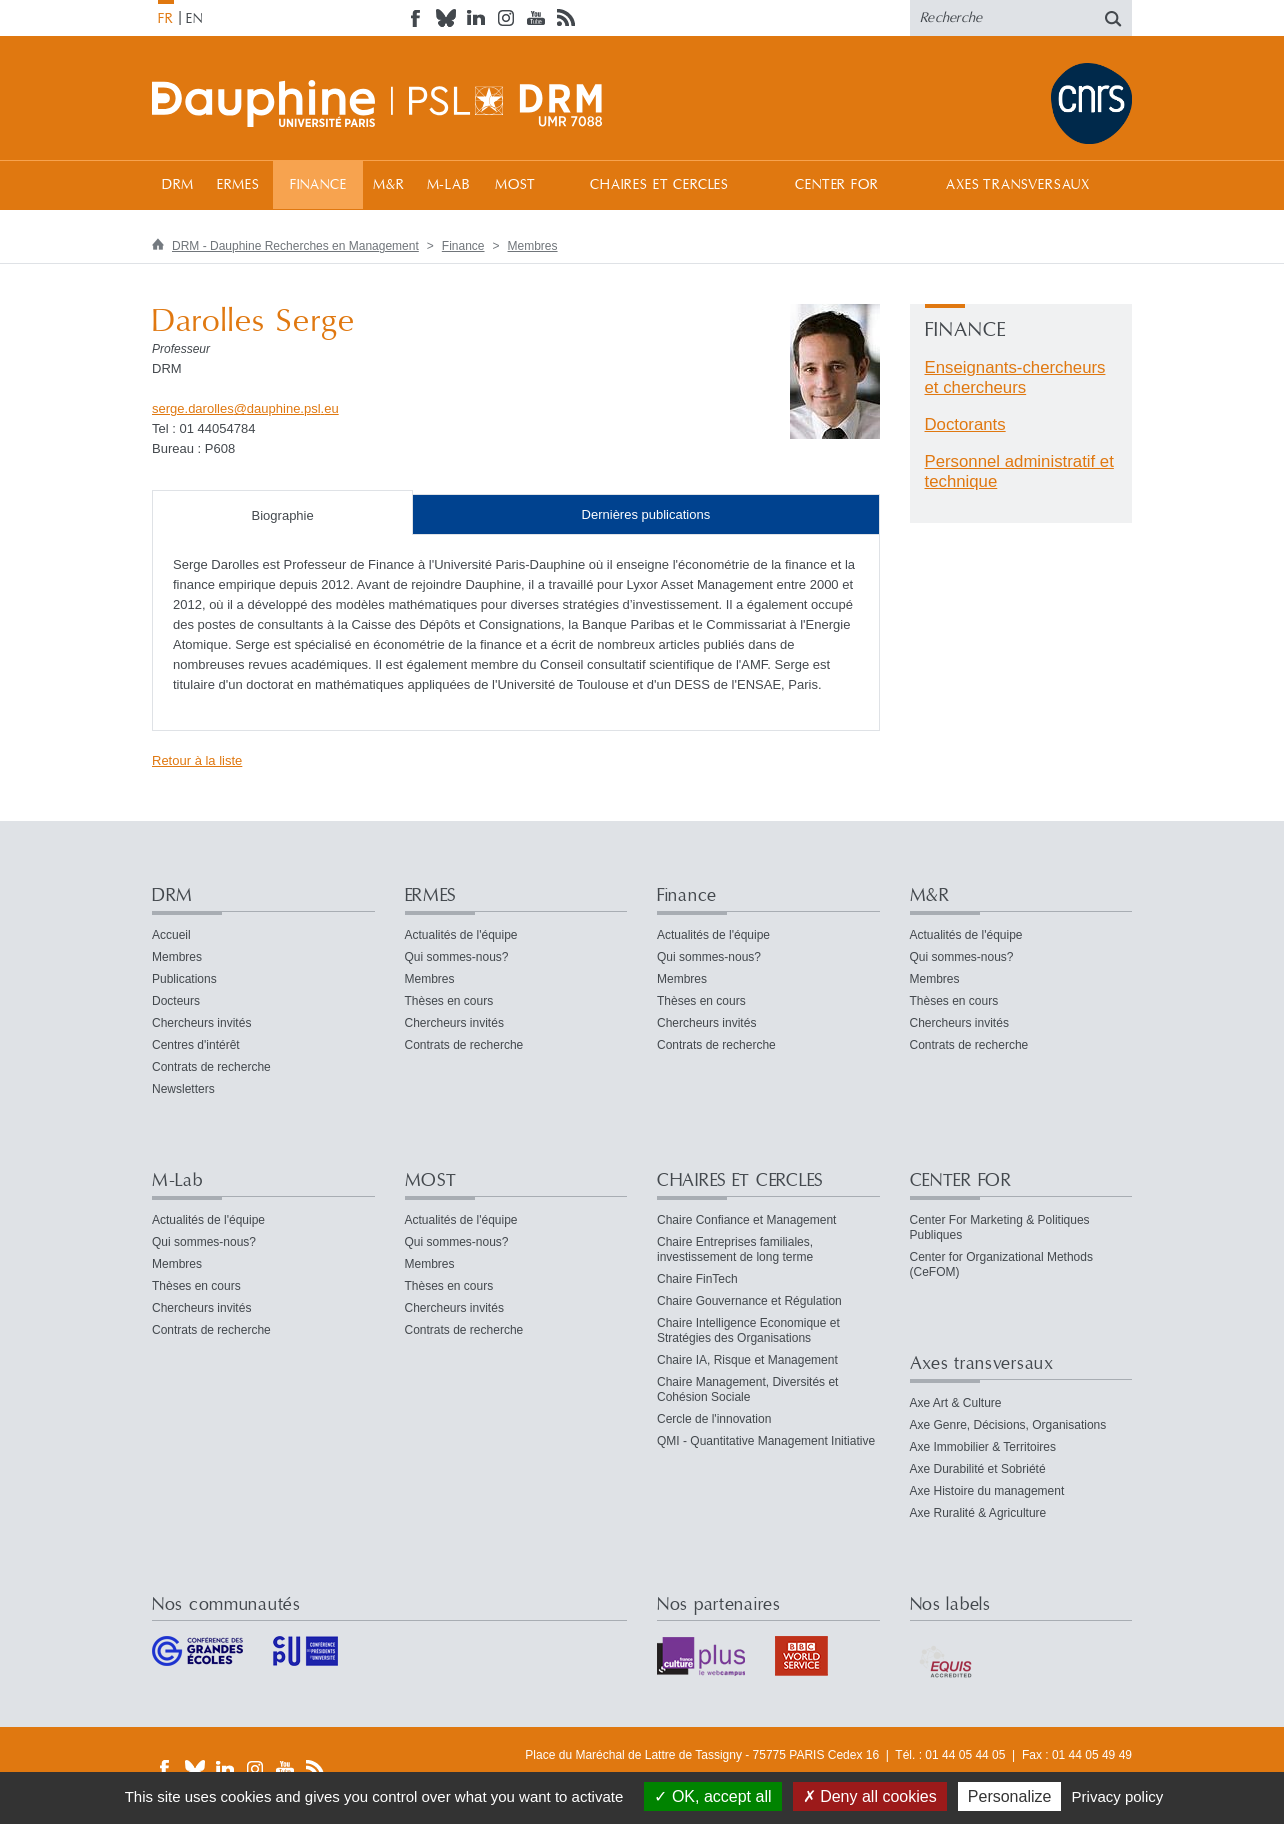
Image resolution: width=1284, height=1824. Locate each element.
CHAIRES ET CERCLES (659, 185)
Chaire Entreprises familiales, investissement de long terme (735, 1249)
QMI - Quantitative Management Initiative (766, 1441)
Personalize (1010, 1796)
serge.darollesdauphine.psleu (245, 408)
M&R (389, 185)
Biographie (283, 515)
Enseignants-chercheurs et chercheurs (1015, 377)
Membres (533, 246)
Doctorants (965, 424)
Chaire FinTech (697, 1279)
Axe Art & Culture (956, 1403)
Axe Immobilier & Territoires (983, 1447)
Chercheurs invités (201, 1023)
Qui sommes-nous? (457, 957)
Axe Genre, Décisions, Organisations (1008, 1425)
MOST (515, 185)
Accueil (171, 935)
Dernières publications (646, 514)
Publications (184, 979)
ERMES (238, 185)
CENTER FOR (836, 185)
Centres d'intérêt (196, 1045)
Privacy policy (1118, 1796)
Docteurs (176, 1001)
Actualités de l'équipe (461, 935)
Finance (318, 185)
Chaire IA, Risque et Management (747, 1360)
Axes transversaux (1017, 185)
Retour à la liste (197, 760)
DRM (178, 185)
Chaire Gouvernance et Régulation (749, 1301)
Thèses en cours (449, 1001)
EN (194, 19)
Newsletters (183, 1089)
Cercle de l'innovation (714, 1419)
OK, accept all (712, 1796)
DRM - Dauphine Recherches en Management (295, 246)
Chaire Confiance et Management (746, 1220)
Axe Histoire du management (987, 1491)
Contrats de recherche (211, 1067)
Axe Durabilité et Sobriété (978, 1469)
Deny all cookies (870, 1796)
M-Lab (448, 185)
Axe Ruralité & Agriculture (978, 1513)
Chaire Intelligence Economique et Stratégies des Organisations (748, 1330)
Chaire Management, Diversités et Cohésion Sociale (747, 1389)
